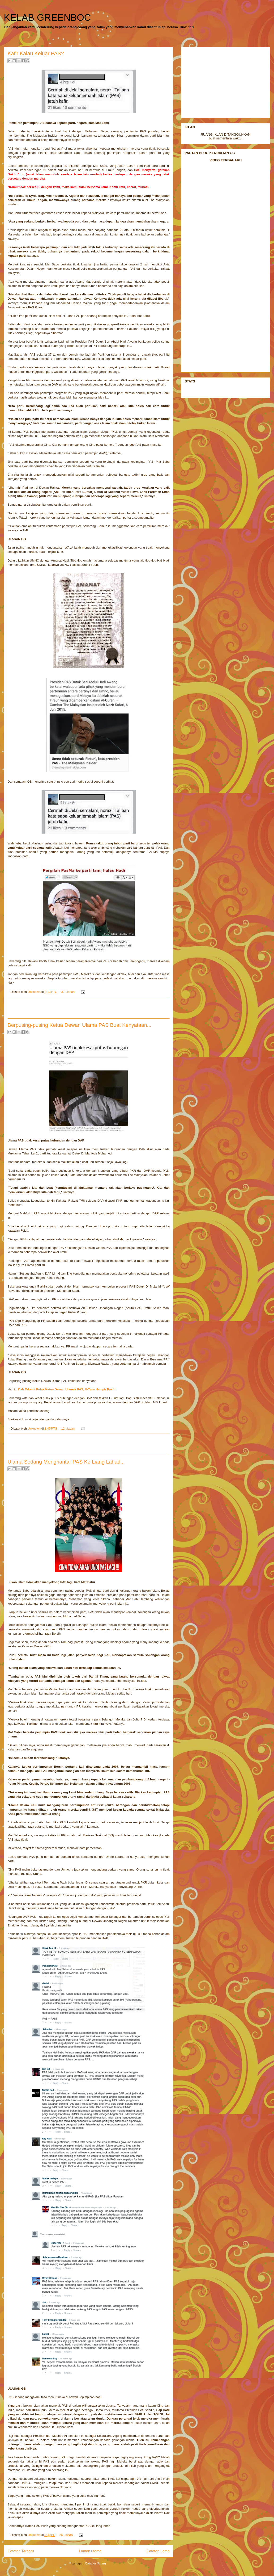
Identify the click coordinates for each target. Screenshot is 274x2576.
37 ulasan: (68, 992)
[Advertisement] (88, 1008)
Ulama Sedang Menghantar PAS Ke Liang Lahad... (66, 1462)
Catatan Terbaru (21, 2551)
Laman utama (90, 2551)
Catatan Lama (158, 2551)
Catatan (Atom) (95, 2563)
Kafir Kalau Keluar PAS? (36, 53)
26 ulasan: (66, 2535)
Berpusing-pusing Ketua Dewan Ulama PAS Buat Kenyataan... (79, 1025)
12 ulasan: (68, 1428)
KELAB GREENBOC (47, 17)
